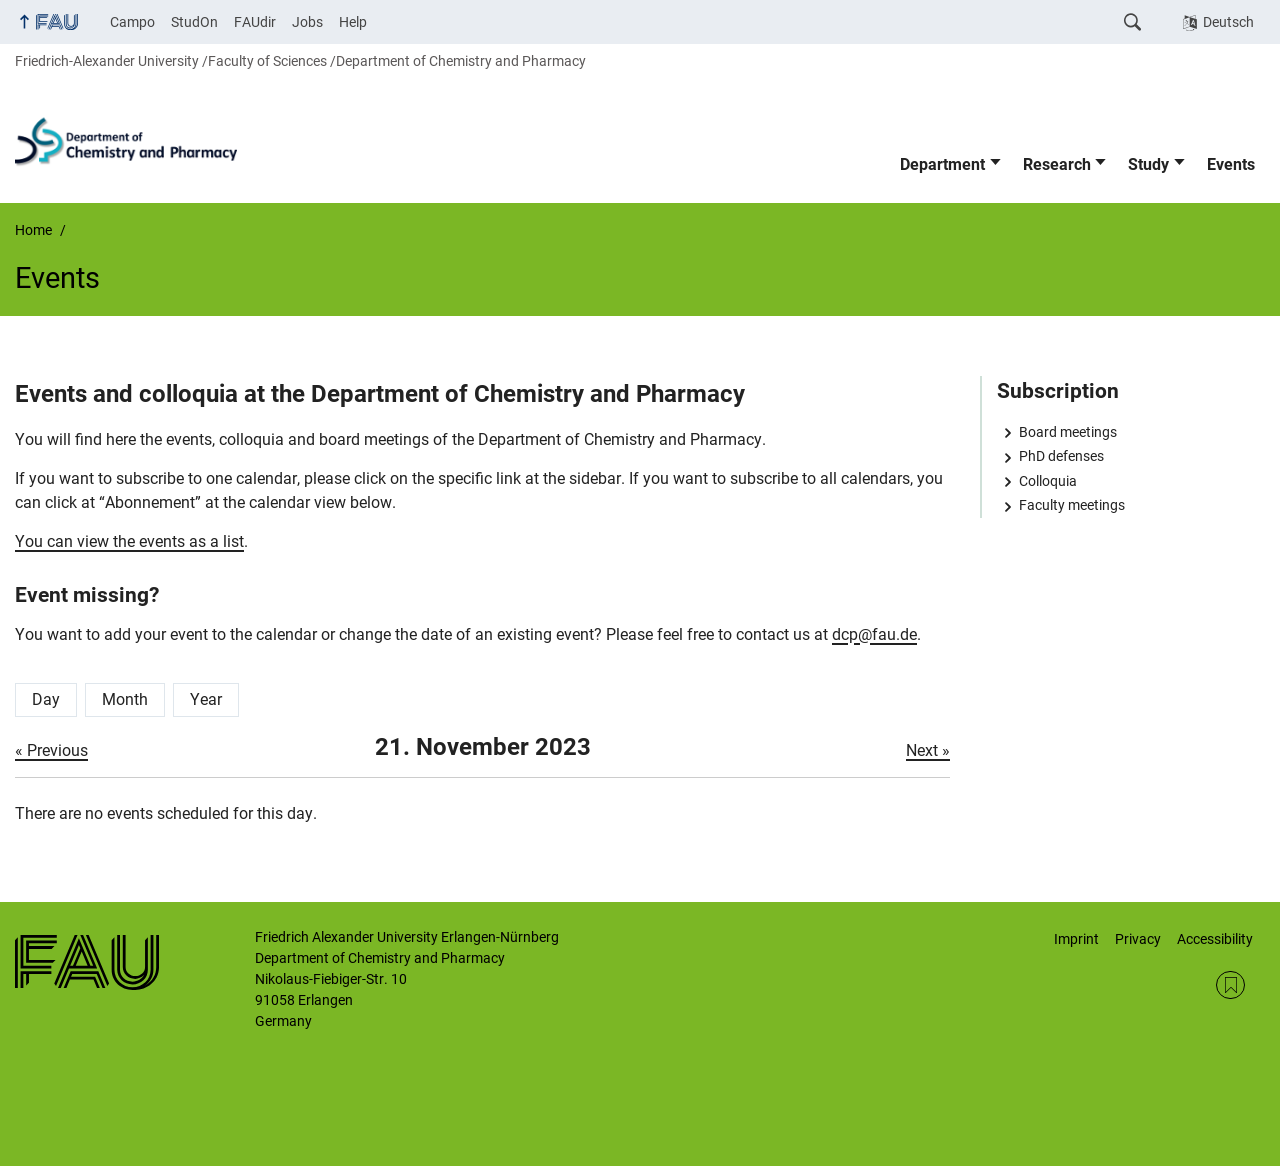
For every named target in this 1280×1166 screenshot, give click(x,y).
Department (942, 164)
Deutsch (1228, 22)
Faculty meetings (1072, 505)
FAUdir (255, 22)
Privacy (1138, 939)
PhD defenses (1061, 456)
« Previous (51, 750)
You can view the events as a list (129, 541)
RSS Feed (1230, 985)
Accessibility (1215, 939)
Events (1231, 164)
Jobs (307, 22)
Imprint (1076, 939)
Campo (132, 22)
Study (1148, 164)
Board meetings (1068, 432)
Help (353, 22)
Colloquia (1048, 481)
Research (1057, 164)
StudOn (194, 22)
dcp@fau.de (874, 634)
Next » (928, 750)
